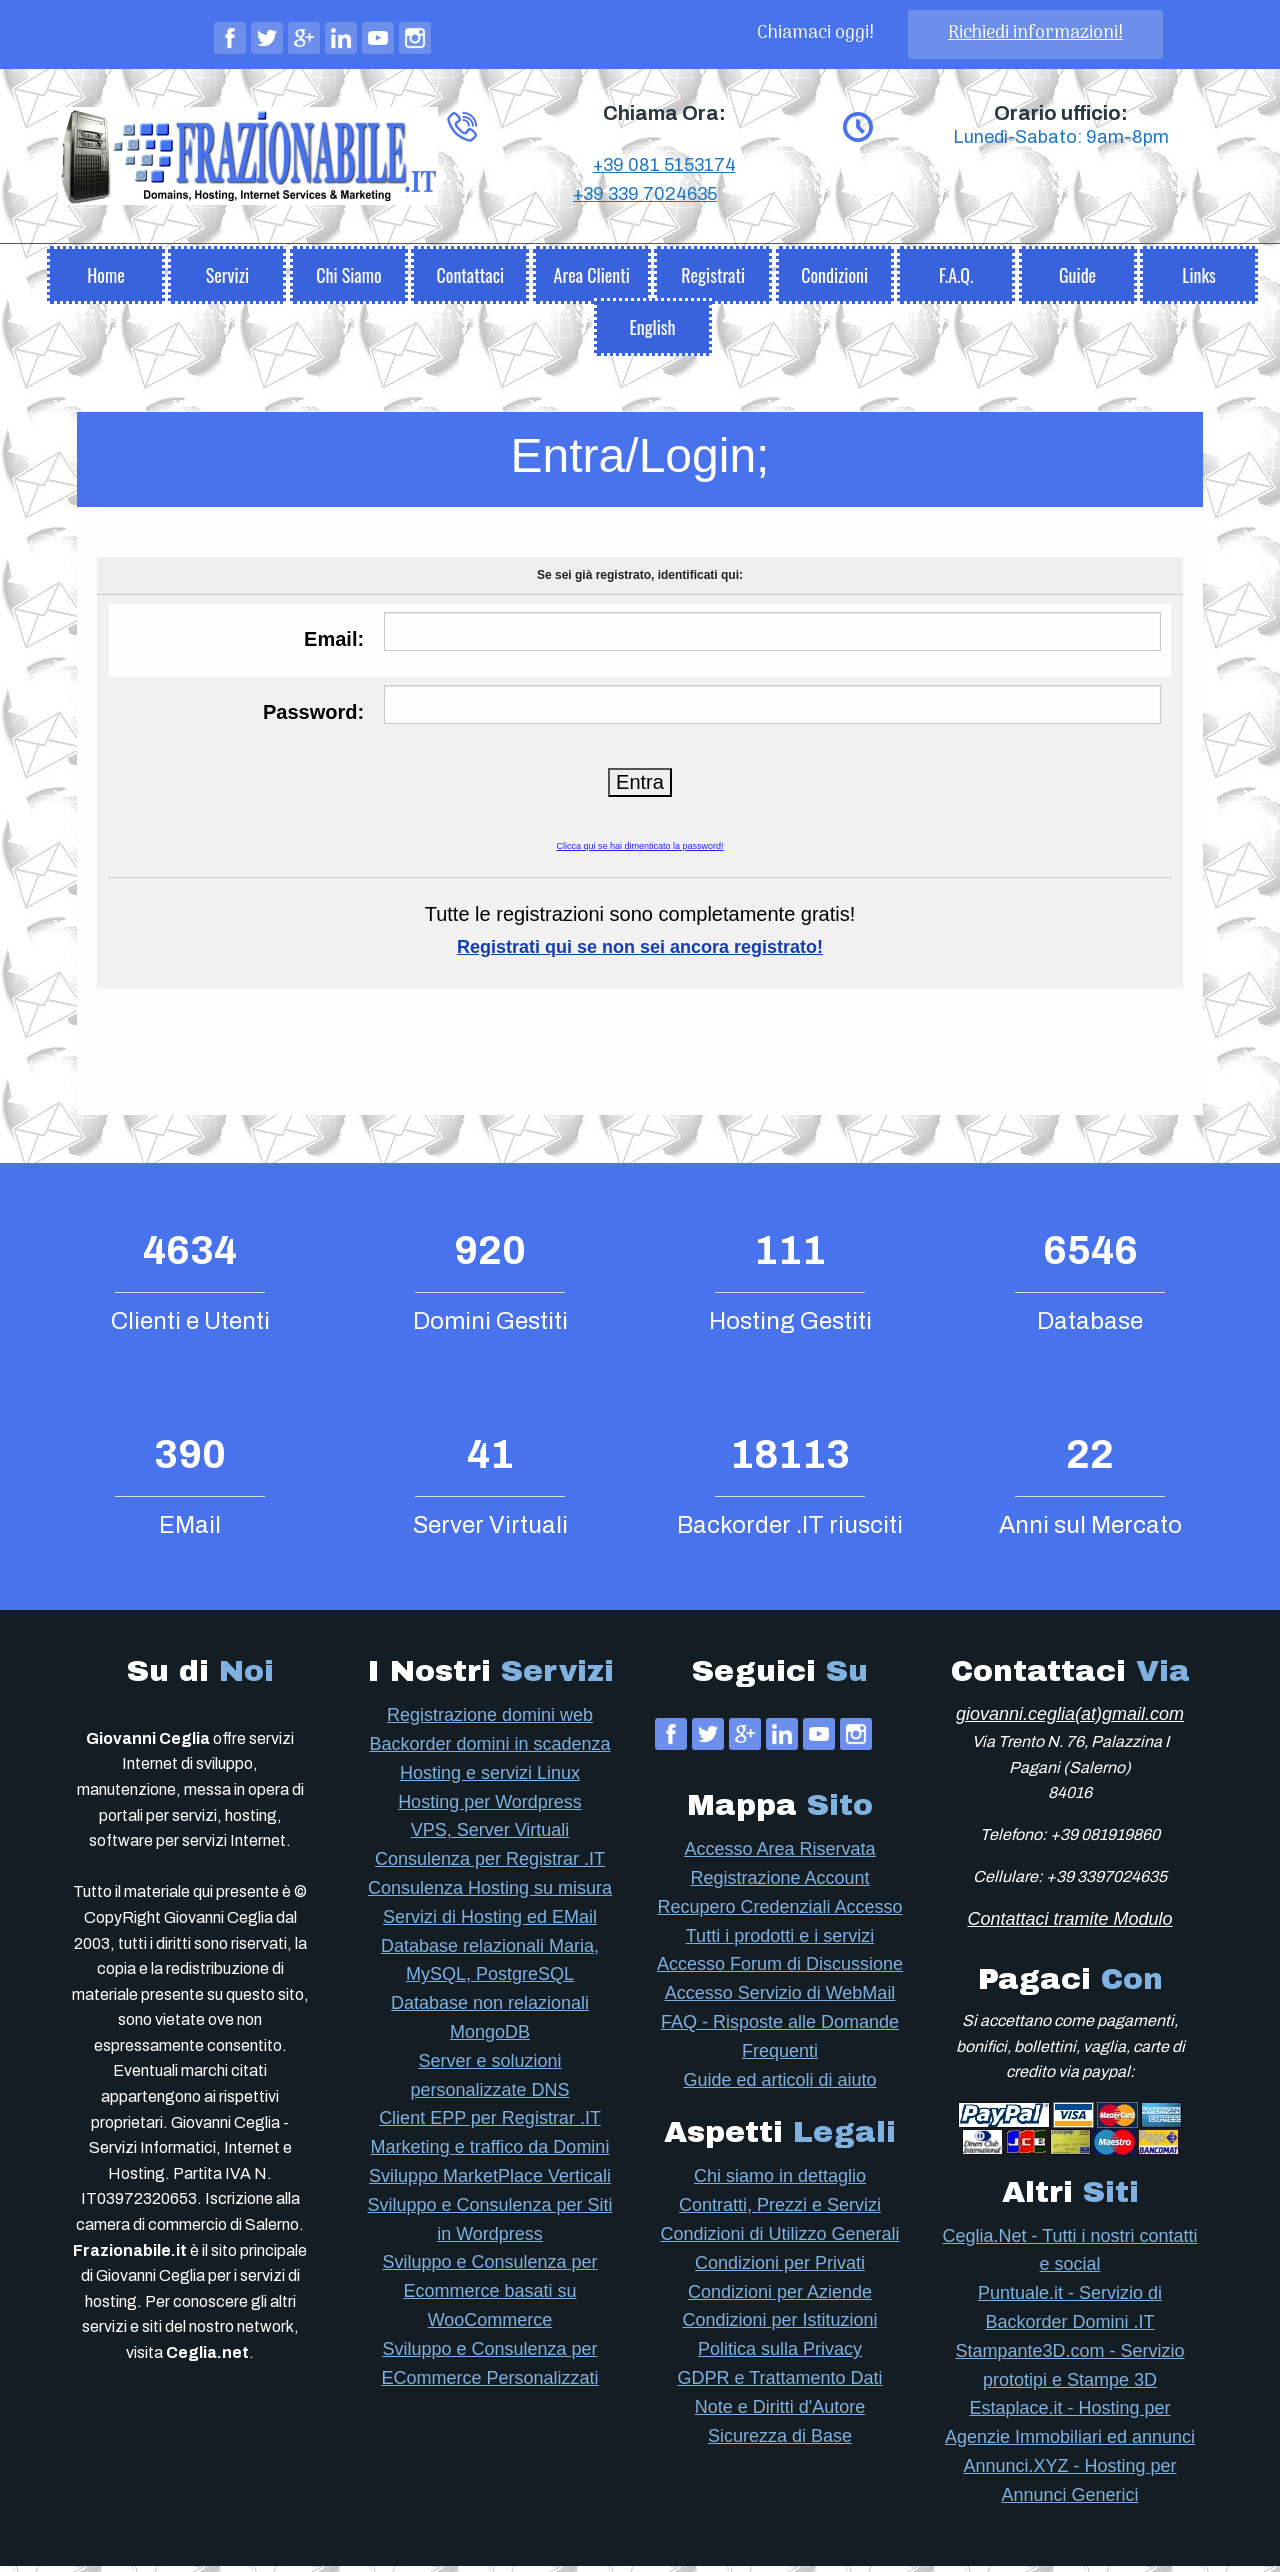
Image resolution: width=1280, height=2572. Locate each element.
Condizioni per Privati (780, 2269)
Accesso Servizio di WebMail (780, 1999)
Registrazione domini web (490, 1721)
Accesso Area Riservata (779, 1855)
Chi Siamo (348, 281)
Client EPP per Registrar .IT (490, 2124)
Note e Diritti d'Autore (780, 2413)
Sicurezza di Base (780, 2442)
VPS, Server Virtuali (490, 1836)
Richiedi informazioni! (1035, 33)
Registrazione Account (779, 1884)
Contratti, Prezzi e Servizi (780, 2211)
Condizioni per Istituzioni (779, 2326)
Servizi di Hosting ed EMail (490, 1923)
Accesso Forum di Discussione (780, 1970)
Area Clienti (592, 281)
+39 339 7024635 (645, 261)
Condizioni (834, 281)
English (652, 333)
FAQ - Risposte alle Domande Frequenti (780, 2042)
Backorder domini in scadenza (489, 1750)
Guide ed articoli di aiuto (779, 2086)
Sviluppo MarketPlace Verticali (490, 2182)
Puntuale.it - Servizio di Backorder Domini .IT (1070, 2313)
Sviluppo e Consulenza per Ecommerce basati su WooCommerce (489, 2297)
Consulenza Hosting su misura (490, 1894)
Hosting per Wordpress (490, 1808)
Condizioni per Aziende (780, 2298)
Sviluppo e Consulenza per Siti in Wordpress (489, 2225)
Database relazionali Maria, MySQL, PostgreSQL (490, 1966)
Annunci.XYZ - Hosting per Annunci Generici (1069, 2486)
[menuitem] (106, 276)
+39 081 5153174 (664, 232)
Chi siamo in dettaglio (780, 2182)
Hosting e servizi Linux (490, 1779)
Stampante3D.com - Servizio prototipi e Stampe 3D (1069, 2371)
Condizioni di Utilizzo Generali (779, 2240)
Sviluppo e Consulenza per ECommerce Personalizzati (489, 2369)
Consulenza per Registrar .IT (490, 1865)
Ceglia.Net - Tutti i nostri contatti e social (1069, 2256)
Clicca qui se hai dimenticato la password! (639, 852)
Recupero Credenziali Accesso (779, 1913)
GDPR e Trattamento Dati (779, 2384)
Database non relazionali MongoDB (490, 2023)
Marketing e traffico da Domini (490, 2153)
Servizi (227, 281)
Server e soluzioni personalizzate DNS (489, 2081)
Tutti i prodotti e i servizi (780, 1942)
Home (106, 281)
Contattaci (470, 281)
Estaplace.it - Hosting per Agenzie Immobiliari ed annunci (1070, 2428)
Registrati (713, 281)
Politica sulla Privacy (780, 2355)
